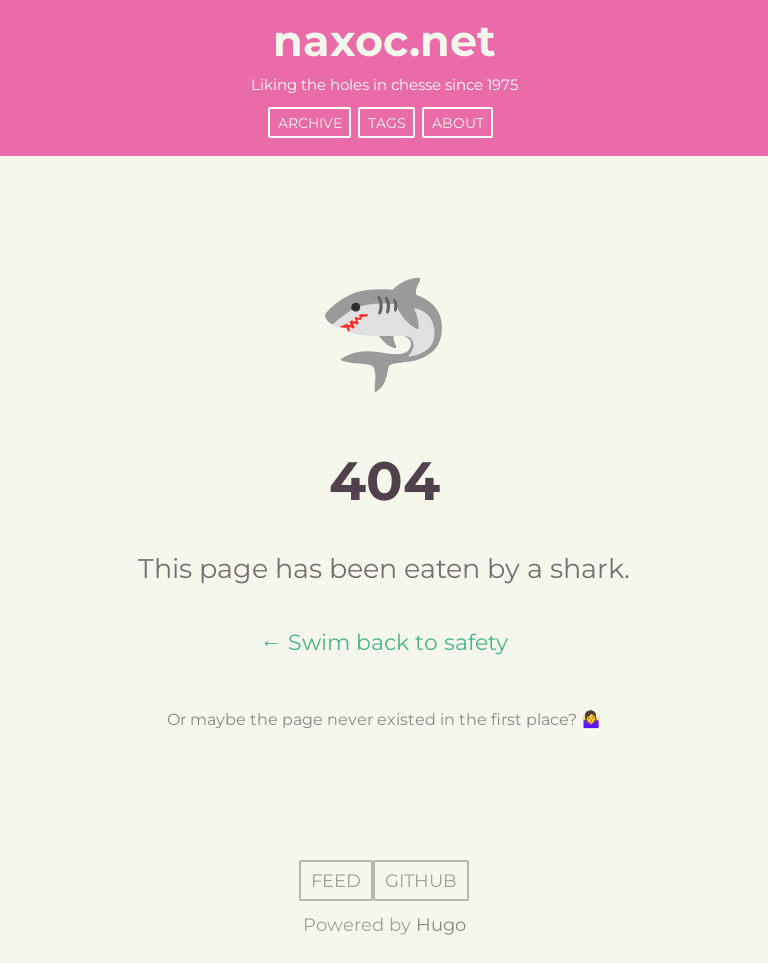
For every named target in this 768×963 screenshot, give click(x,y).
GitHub (421, 880)
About (458, 122)
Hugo (441, 925)
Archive (310, 122)
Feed (336, 880)
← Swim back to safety (384, 642)
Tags (387, 122)
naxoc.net (384, 41)
